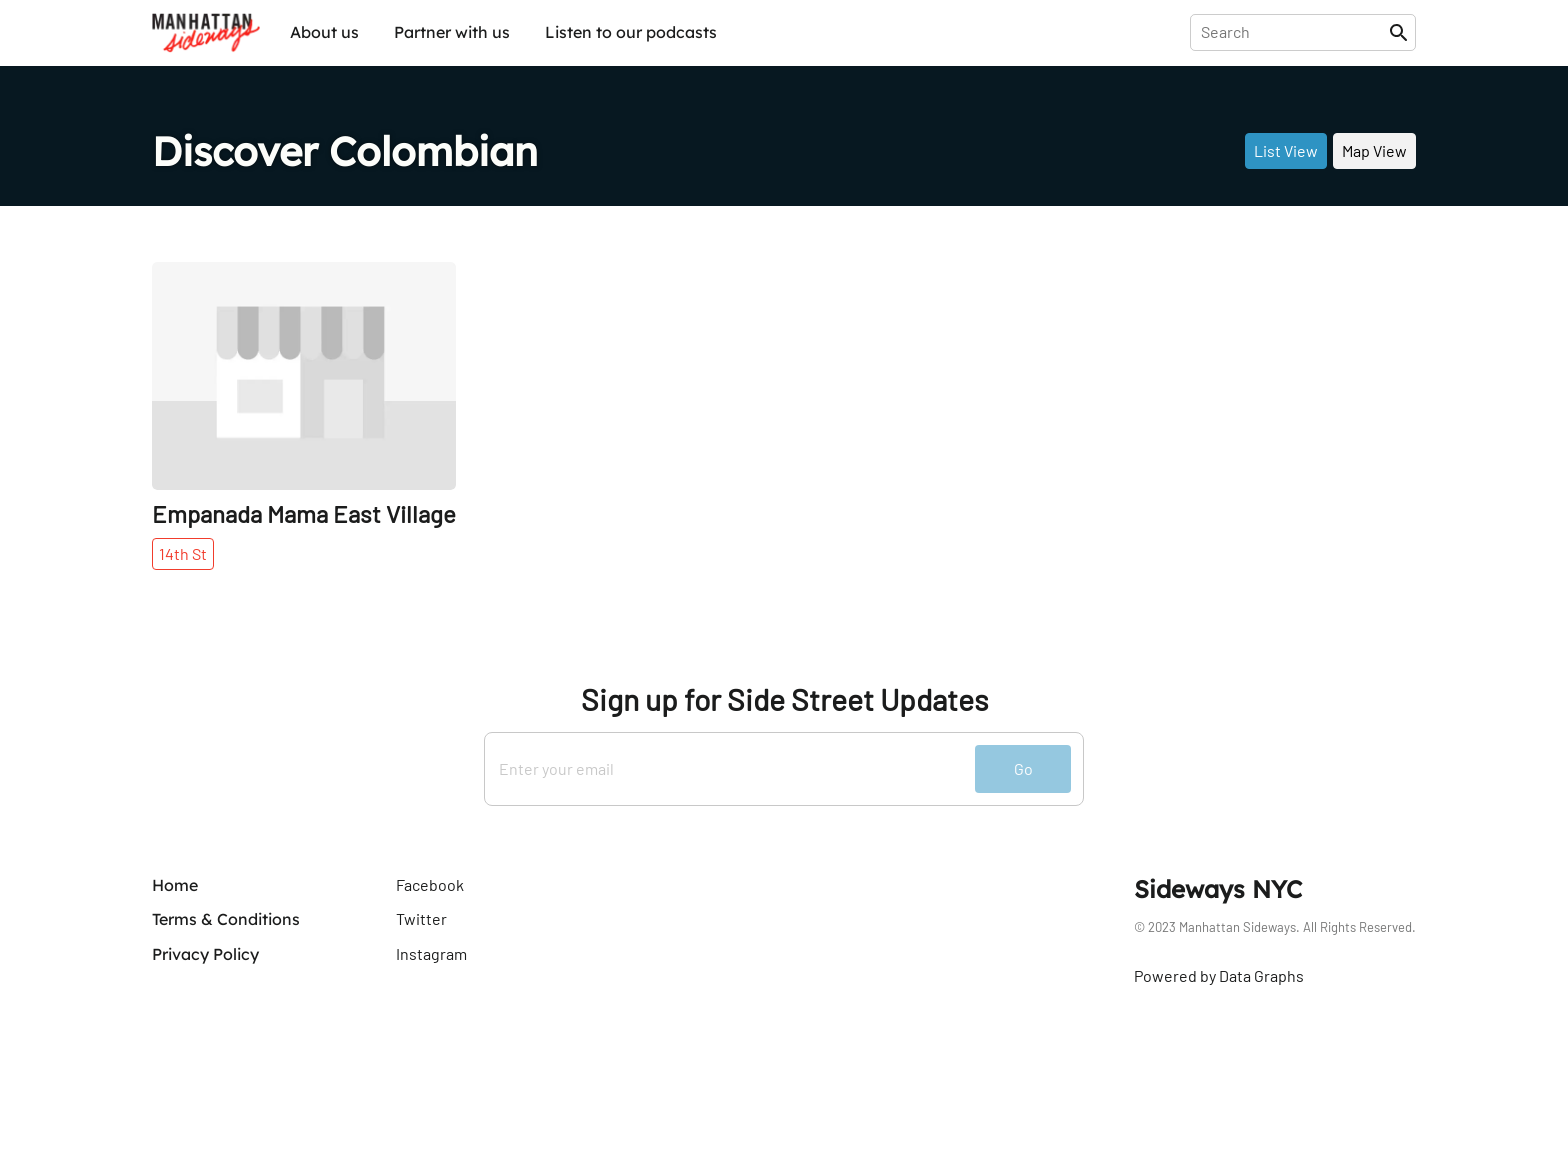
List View (1286, 150)
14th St (183, 553)
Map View (1374, 150)
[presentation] (1293, 32)
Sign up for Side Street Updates (784, 699)
